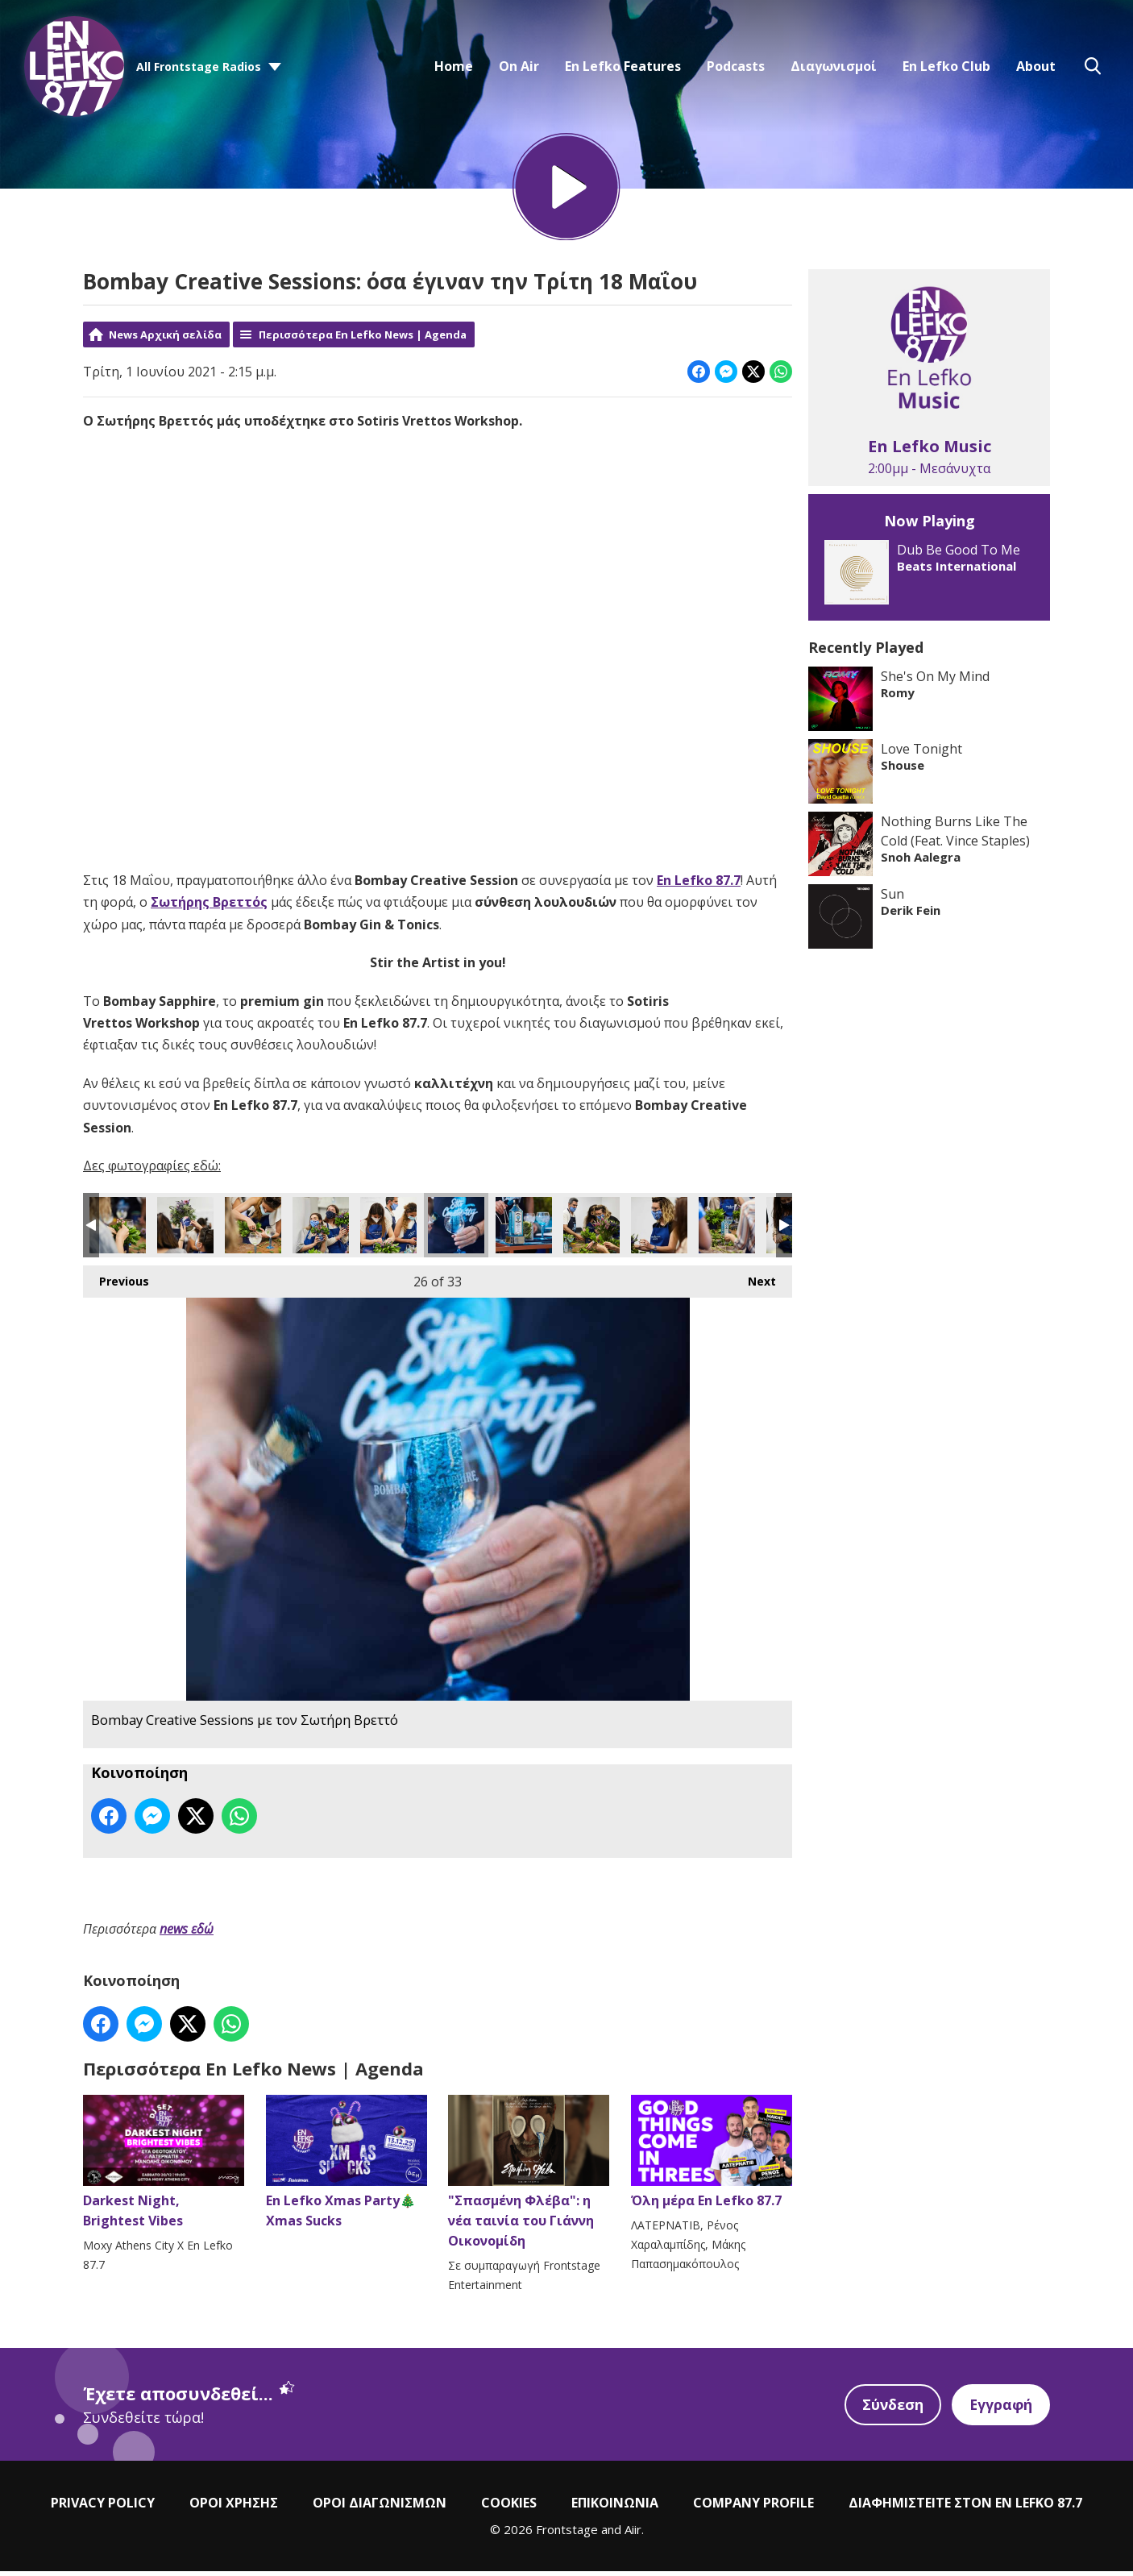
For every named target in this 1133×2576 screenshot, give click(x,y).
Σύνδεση (890, 2410)
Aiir (633, 2535)
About (1036, 66)
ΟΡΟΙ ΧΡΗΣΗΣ (233, 2508)
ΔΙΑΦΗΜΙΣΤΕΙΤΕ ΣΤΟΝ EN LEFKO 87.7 (965, 2508)
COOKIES (509, 2508)
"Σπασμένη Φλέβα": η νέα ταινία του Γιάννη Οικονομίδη (528, 2177)
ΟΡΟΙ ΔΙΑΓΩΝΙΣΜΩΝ (379, 2508)
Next (754, 1283)
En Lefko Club (946, 66)
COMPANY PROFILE (753, 2508)
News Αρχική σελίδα (165, 340)
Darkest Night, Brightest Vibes (163, 2167)
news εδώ (187, 1934)
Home (453, 66)
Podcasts (736, 66)
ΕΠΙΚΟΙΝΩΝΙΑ (614, 2508)
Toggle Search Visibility (1093, 66)
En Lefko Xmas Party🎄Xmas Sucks (346, 2167)
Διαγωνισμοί (834, 66)
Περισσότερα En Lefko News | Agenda (363, 340)
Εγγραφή (1000, 2410)
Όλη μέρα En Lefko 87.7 (711, 2157)
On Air (519, 66)
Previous (116, 1283)
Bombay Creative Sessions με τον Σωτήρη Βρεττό (117, 1231)
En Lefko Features (623, 66)
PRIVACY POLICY (103, 2508)
